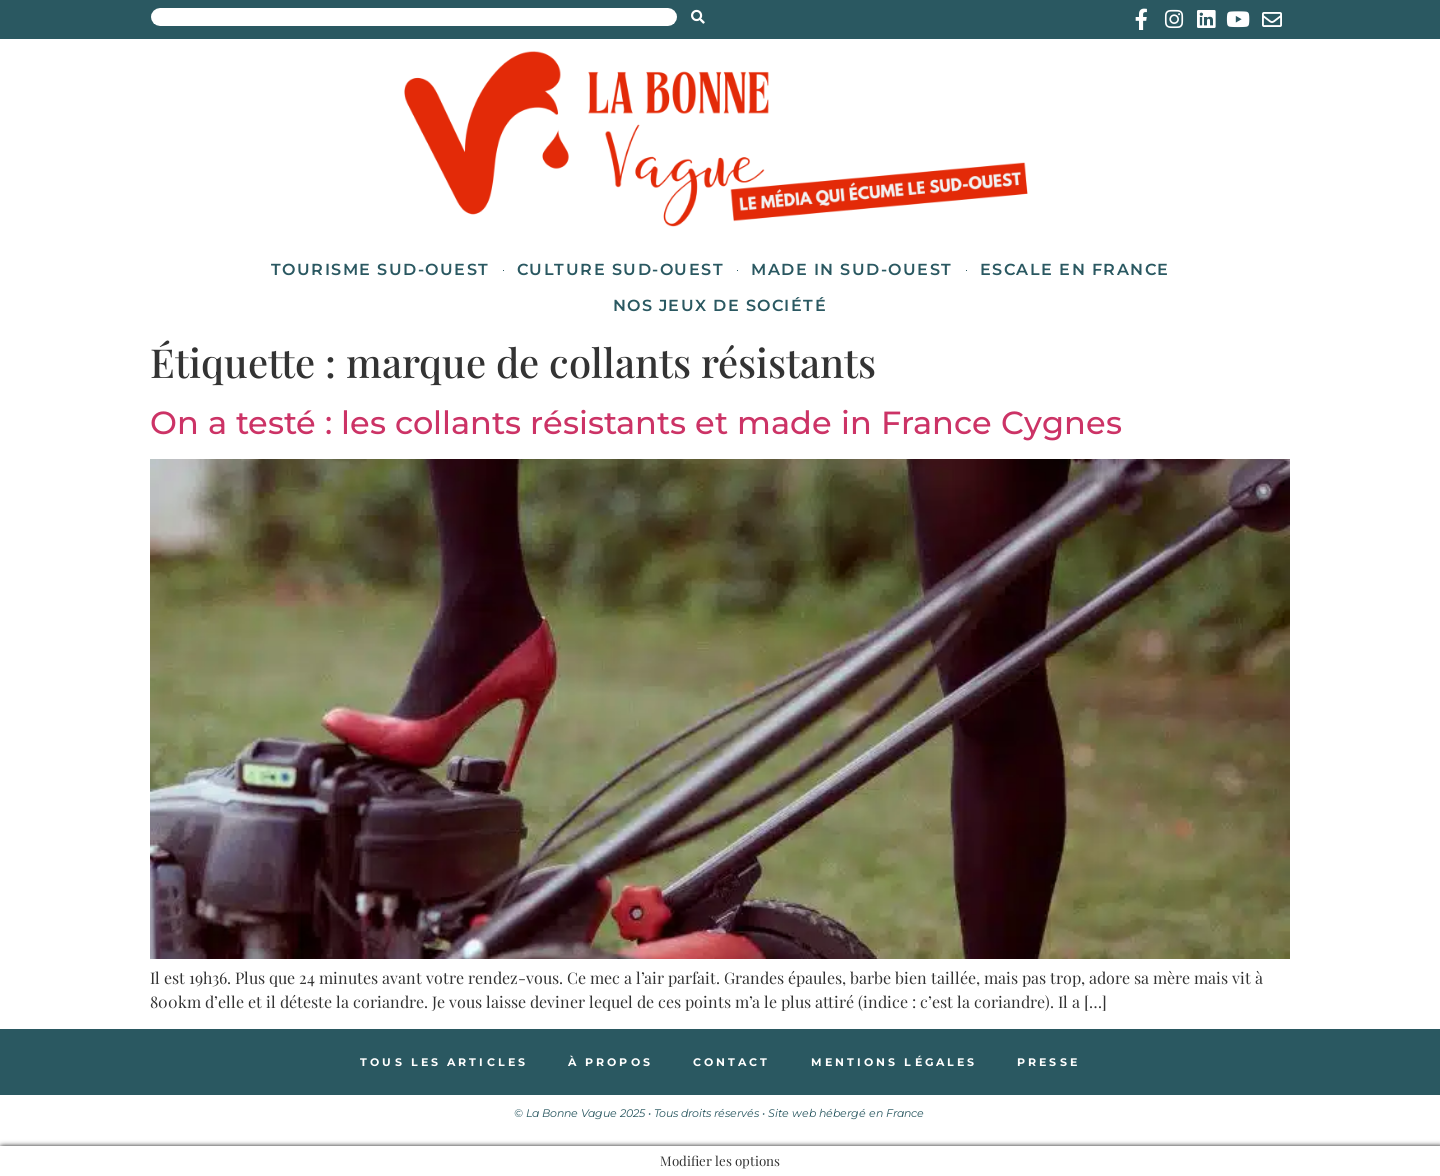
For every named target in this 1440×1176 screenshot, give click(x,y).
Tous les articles (444, 1062)
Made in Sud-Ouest (852, 269)
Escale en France (1075, 269)
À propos (610, 1062)
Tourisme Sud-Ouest (380, 269)
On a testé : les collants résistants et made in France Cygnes (636, 422)
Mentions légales (894, 1062)
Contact (732, 1062)
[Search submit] (698, 17)
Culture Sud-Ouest (621, 269)
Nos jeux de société (720, 305)
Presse (1048, 1062)
